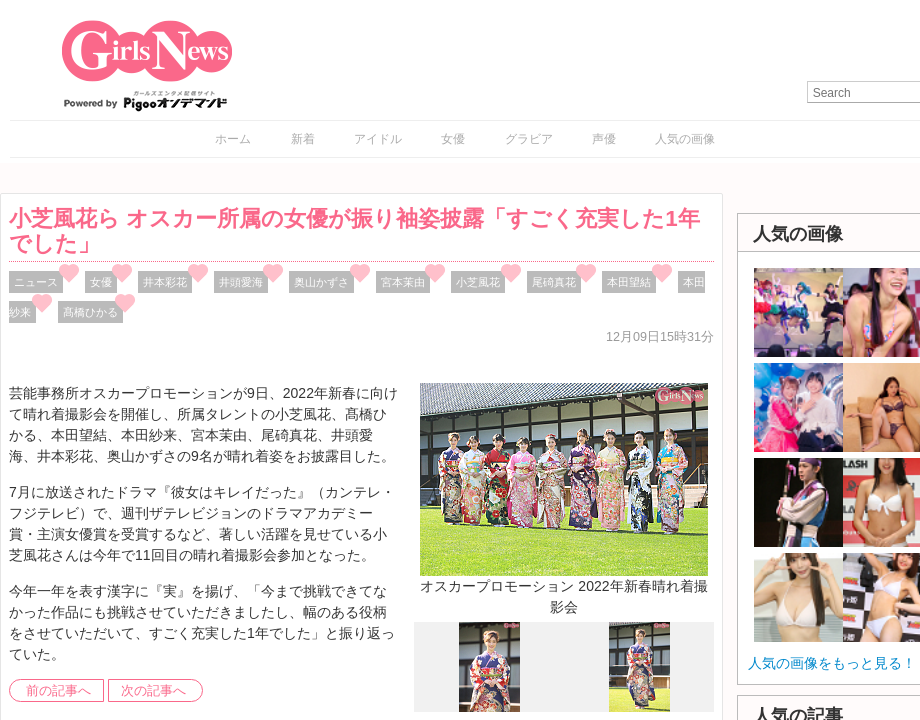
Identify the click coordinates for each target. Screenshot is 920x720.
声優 (604, 139)
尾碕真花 (554, 282)
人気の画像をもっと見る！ (832, 663)
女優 (453, 139)
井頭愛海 (241, 282)
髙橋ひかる (90, 312)
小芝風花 (478, 282)
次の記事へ (153, 691)
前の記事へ (58, 691)
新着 (303, 139)
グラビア (529, 139)
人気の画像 (685, 139)
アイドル (378, 139)
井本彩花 (165, 282)
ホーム (233, 139)
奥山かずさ (321, 282)
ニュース (36, 282)
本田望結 (629, 282)
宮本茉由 (403, 282)
